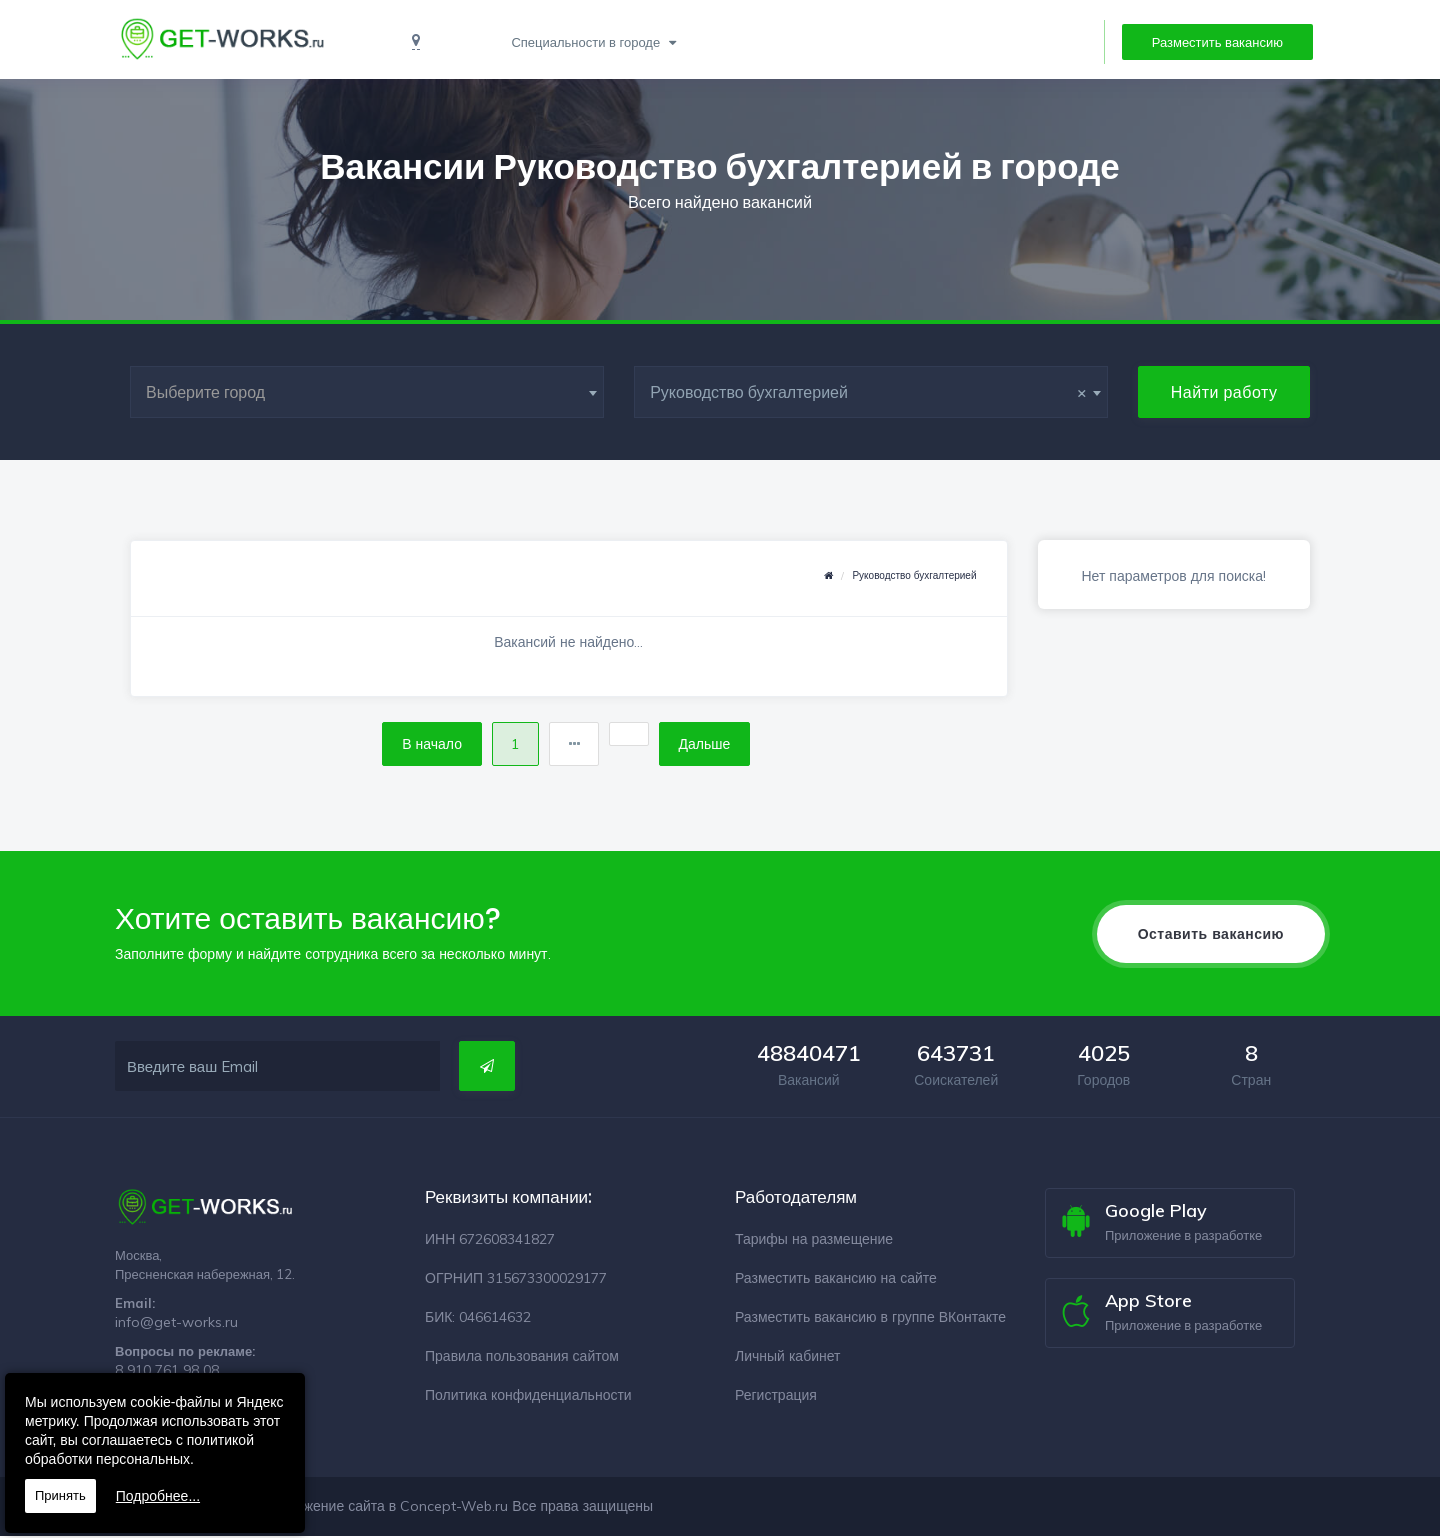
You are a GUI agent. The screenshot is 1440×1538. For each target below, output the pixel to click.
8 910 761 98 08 (167, 1372)
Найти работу (1224, 392)
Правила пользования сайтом (522, 1358)
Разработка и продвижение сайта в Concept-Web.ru (337, 1508)
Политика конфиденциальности (528, 1397)
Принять (60, 1495)
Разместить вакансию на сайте (836, 1280)
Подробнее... (158, 1496)
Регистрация (776, 1397)
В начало (427, 745)
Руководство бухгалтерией (914, 575)
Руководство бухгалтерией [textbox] (868, 392)
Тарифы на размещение (814, 1241)
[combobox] (367, 392)
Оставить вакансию (1211, 936)
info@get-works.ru (176, 1324)
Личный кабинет (787, 1358)
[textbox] (367, 392)
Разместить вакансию (1217, 42)
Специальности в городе (585, 42)
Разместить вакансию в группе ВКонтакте (870, 1319)
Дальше (710, 745)
